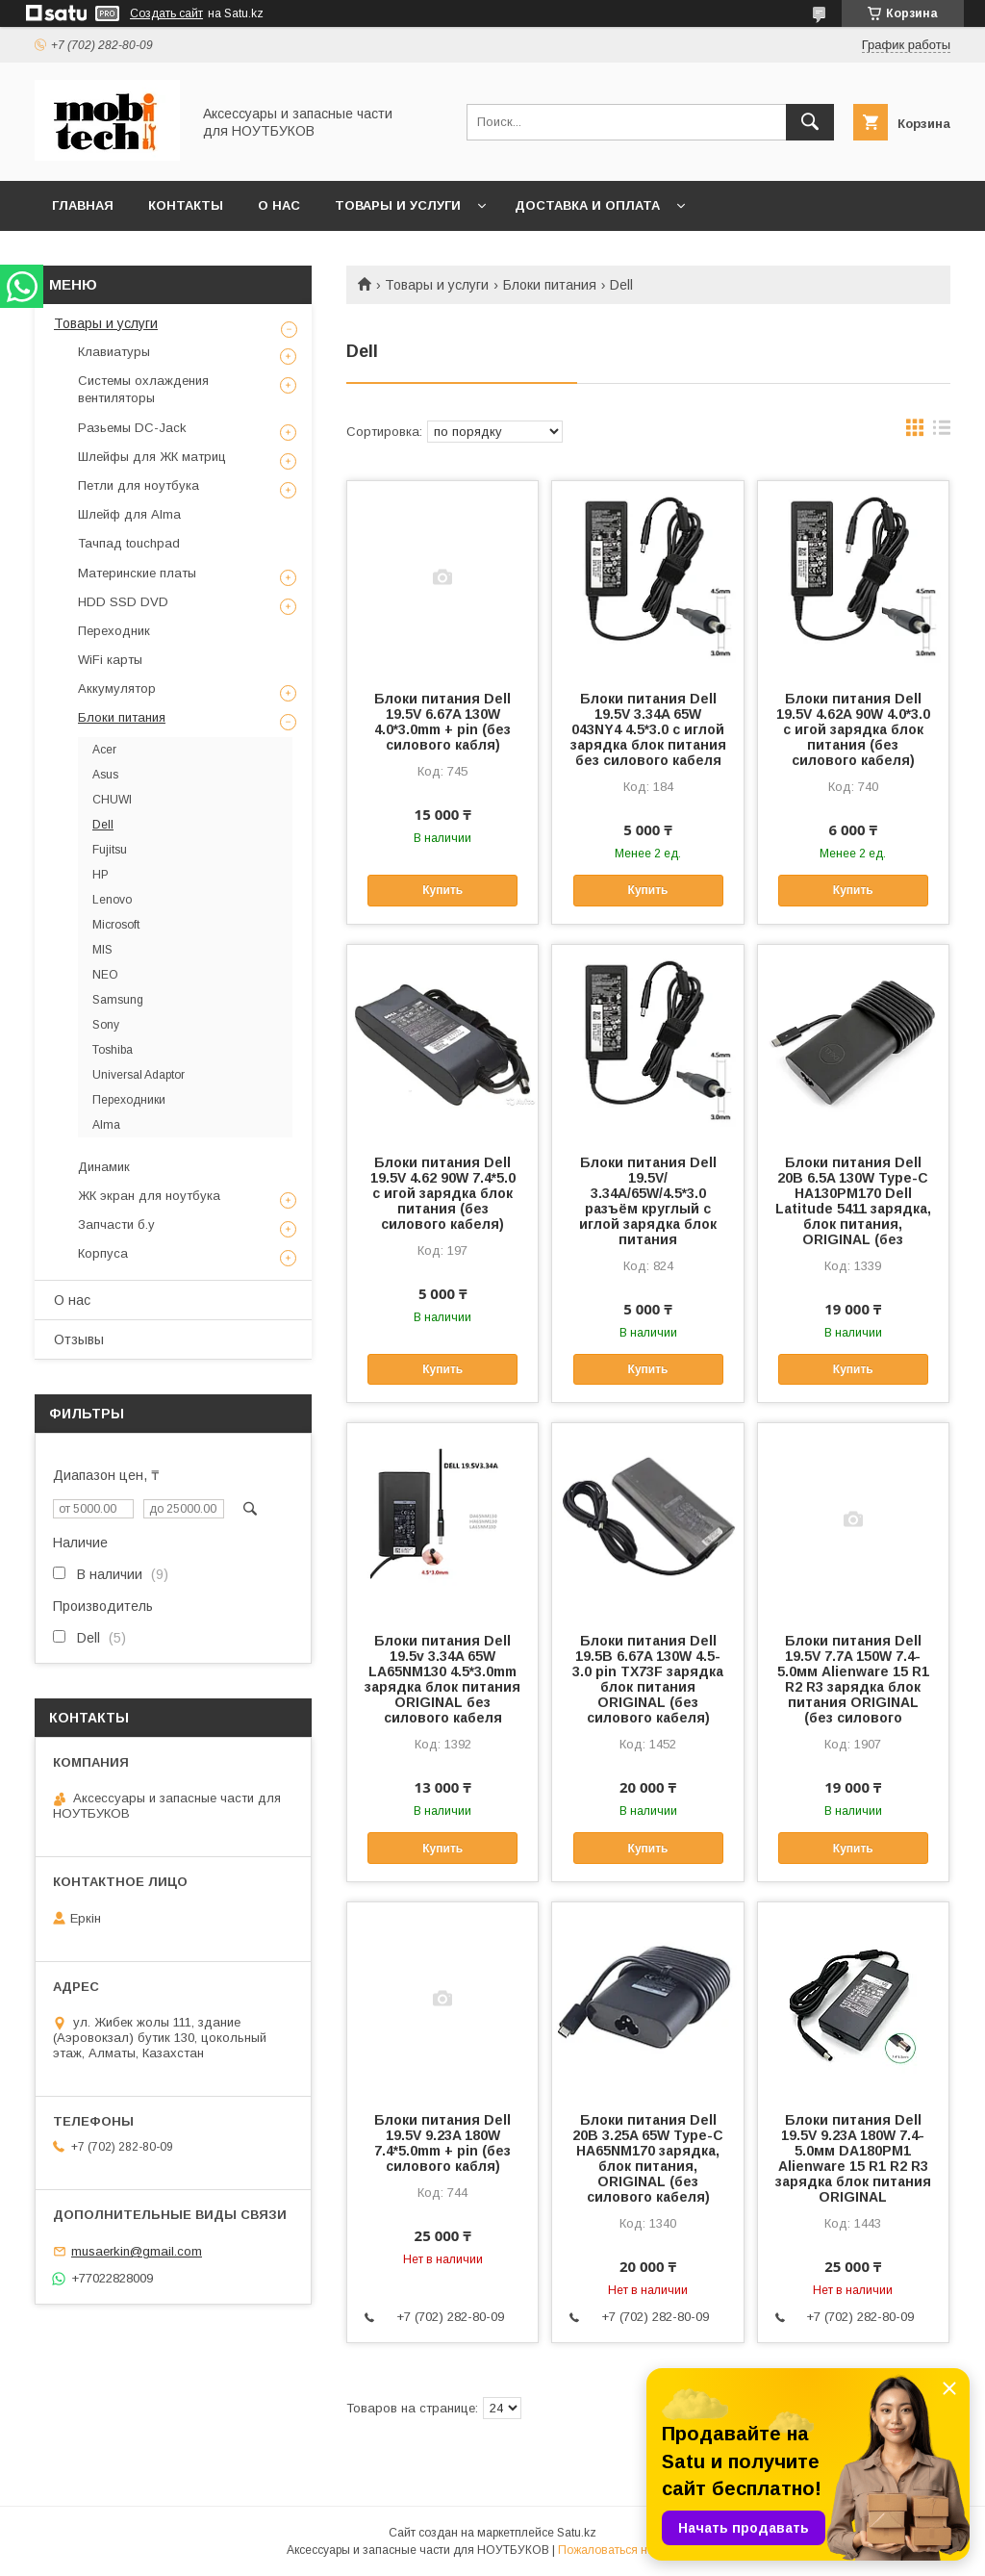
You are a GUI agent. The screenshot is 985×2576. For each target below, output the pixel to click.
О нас (279, 205)
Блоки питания (549, 285)
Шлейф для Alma (129, 514)
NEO (105, 975)
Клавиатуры (114, 351)
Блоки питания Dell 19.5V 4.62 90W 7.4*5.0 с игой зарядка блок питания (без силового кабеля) (443, 1193)
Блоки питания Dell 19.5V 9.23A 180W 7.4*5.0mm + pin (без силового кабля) (442, 2143)
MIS (102, 949)
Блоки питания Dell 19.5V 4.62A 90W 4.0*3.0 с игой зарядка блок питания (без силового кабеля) (853, 729)
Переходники (128, 1100)
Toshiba (112, 1050)
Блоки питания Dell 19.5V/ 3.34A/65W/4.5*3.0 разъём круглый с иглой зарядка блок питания (648, 1201)
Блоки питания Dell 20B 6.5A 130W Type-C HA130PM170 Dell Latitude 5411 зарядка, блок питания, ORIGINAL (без (853, 1201)
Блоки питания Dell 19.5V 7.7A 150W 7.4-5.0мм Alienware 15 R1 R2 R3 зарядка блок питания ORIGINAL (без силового (853, 1679)
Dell (103, 824)
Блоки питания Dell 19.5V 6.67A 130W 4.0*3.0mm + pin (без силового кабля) (442, 721)
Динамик (104, 1167)
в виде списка (941, 432)
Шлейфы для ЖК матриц (152, 456)
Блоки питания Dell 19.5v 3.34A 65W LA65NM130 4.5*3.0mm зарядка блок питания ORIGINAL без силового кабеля (442, 1679)
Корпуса (103, 1253)
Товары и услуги (398, 205)
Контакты (185, 205)
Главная (83, 205)
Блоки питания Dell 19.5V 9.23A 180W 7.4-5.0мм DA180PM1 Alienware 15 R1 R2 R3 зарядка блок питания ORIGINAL (853, 2158)
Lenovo (112, 899)
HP (100, 874)
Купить (442, 890)
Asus (105, 774)
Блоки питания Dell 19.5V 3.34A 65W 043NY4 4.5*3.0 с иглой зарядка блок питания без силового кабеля (648, 729)
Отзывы (79, 1339)
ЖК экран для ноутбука (149, 1195)
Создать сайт (166, 13)
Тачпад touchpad (129, 543)
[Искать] (810, 122)
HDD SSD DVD (123, 602)
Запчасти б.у (116, 1224)
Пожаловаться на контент (628, 2550)
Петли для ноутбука (138, 485)
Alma (106, 1125)
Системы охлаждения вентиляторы (143, 389)
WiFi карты (110, 659)
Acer (104, 749)
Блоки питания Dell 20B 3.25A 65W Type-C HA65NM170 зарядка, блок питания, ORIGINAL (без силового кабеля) (647, 2158)
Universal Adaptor (138, 1075)
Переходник (114, 631)
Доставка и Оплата (587, 205)
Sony (105, 1025)
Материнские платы (137, 573)
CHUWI (112, 799)
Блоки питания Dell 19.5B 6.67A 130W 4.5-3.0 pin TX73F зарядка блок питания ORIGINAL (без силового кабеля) (647, 1679)
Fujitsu (109, 849)
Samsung (117, 1000)
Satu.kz (576, 2532)
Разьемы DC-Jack (132, 428)
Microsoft (115, 924)
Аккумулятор (117, 688)
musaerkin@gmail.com (136, 2251)
